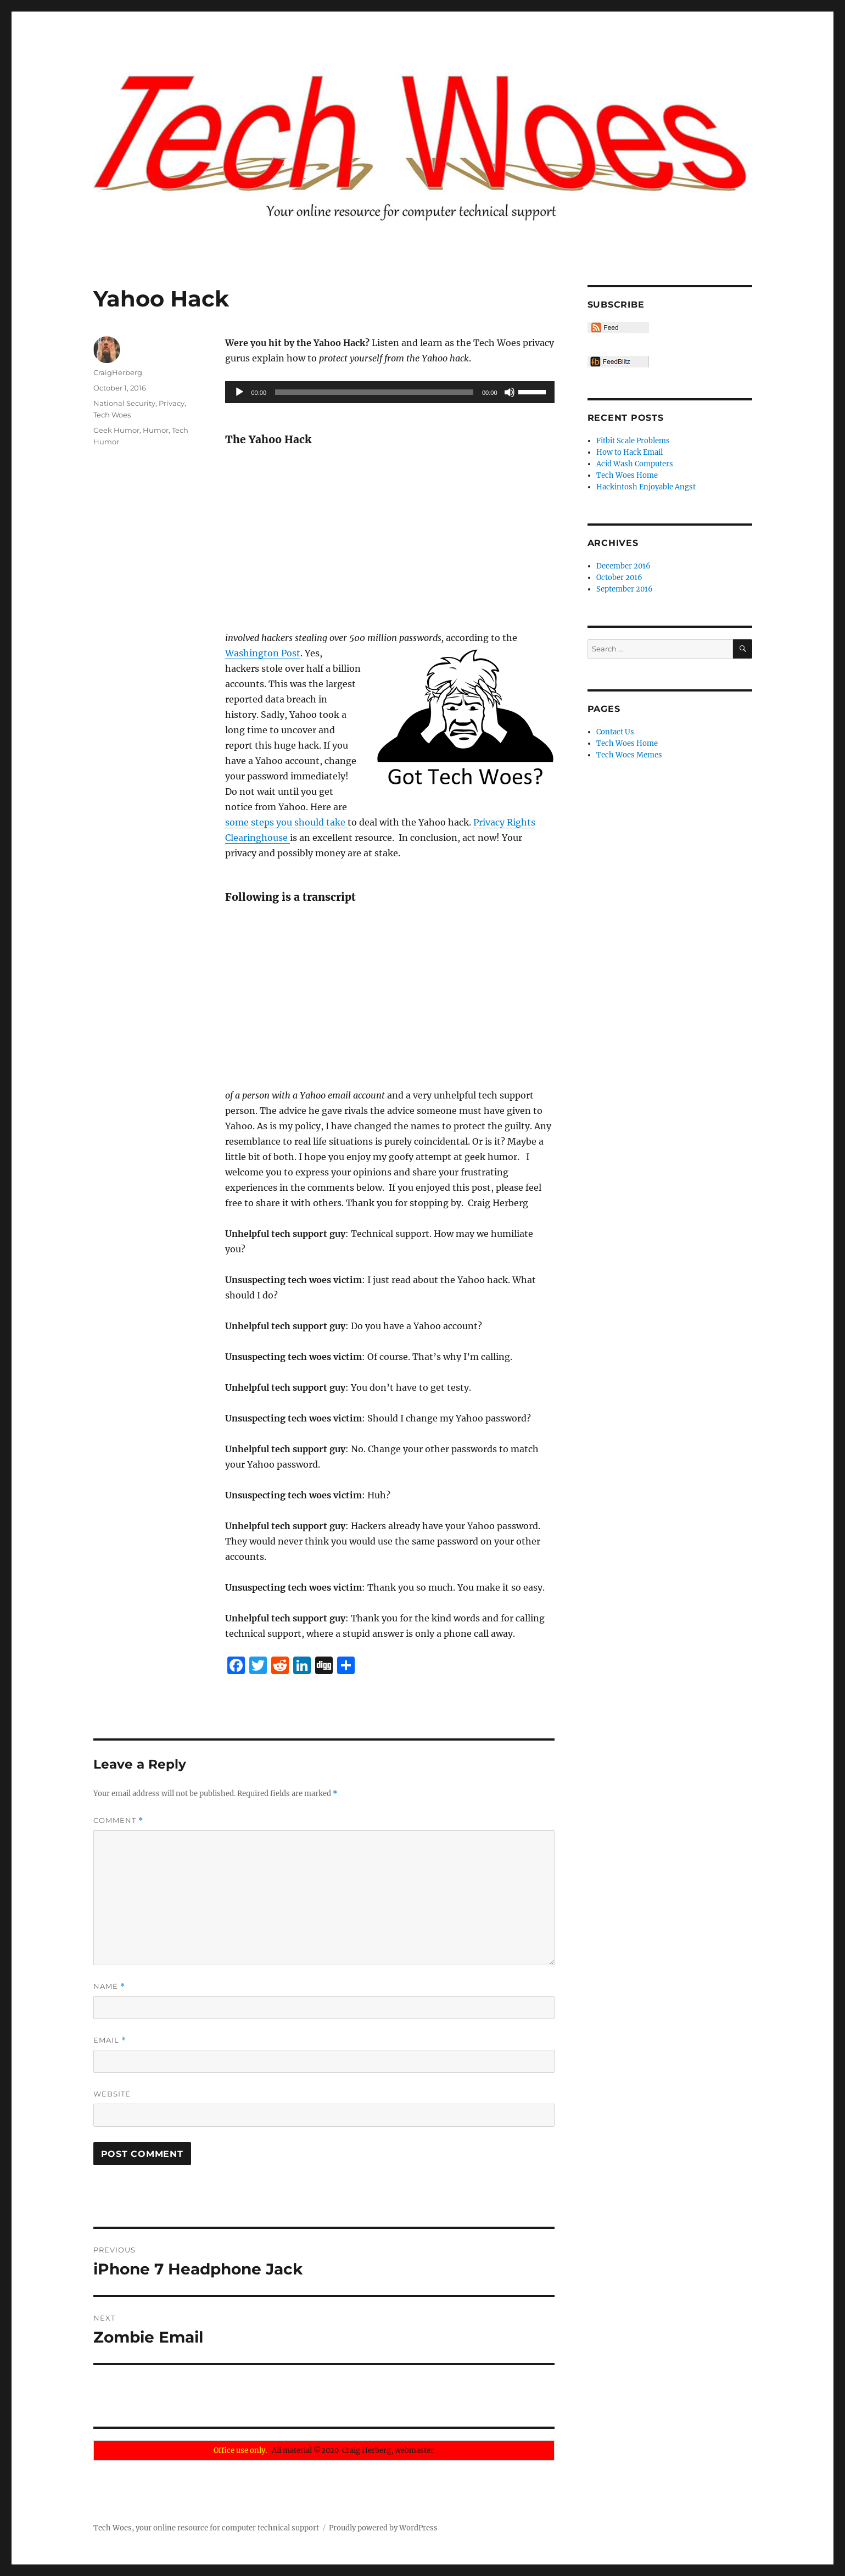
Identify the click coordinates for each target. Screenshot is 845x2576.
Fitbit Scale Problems (633, 440)
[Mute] (509, 392)
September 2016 (624, 589)
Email (109, 2040)
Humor (156, 430)
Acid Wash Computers (634, 464)
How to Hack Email (629, 452)
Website (112, 2093)
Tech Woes (112, 414)
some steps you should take (286, 822)
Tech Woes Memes (629, 755)
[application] (390, 392)
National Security (124, 403)
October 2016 (619, 577)
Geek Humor (116, 430)
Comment (118, 1820)
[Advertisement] (392, 539)
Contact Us (615, 732)
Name (109, 1986)
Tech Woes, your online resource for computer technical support (206, 2528)
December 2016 (623, 566)
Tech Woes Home (627, 475)
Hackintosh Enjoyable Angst (646, 487)
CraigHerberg (117, 372)
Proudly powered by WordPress (383, 2528)
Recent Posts (625, 417)
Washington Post (262, 653)
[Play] (239, 392)
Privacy (171, 403)
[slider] (374, 392)
